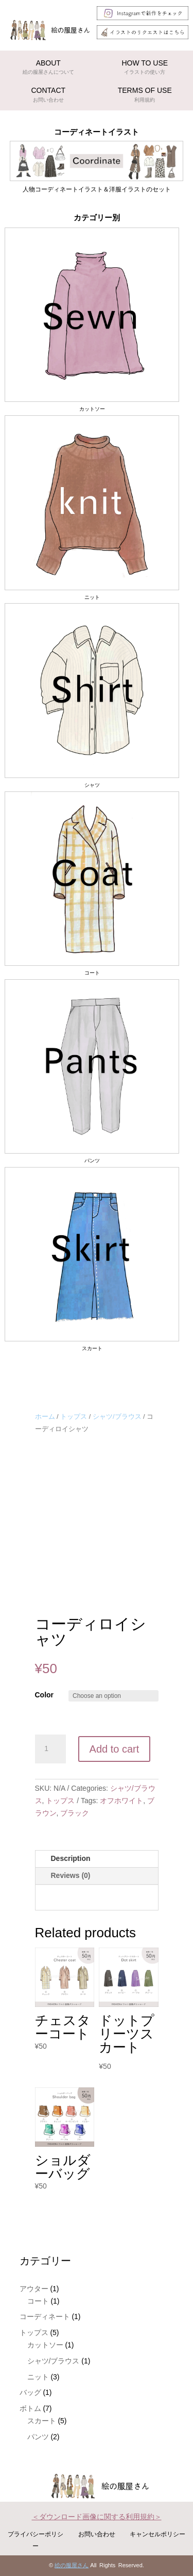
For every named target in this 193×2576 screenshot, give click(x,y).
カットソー (45, 2345)
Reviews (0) (71, 1875)
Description (71, 1858)
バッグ (30, 2392)
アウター (34, 2289)
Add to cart (114, 1749)
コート (38, 2301)
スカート (41, 2421)
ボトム (30, 2408)
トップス (73, 1416)
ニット (38, 2377)
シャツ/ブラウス (117, 1416)
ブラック (74, 1813)
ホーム (45, 1416)
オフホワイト (121, 1800)
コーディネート (45, 2316)
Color (44, 1695)
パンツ (38, 2437)
